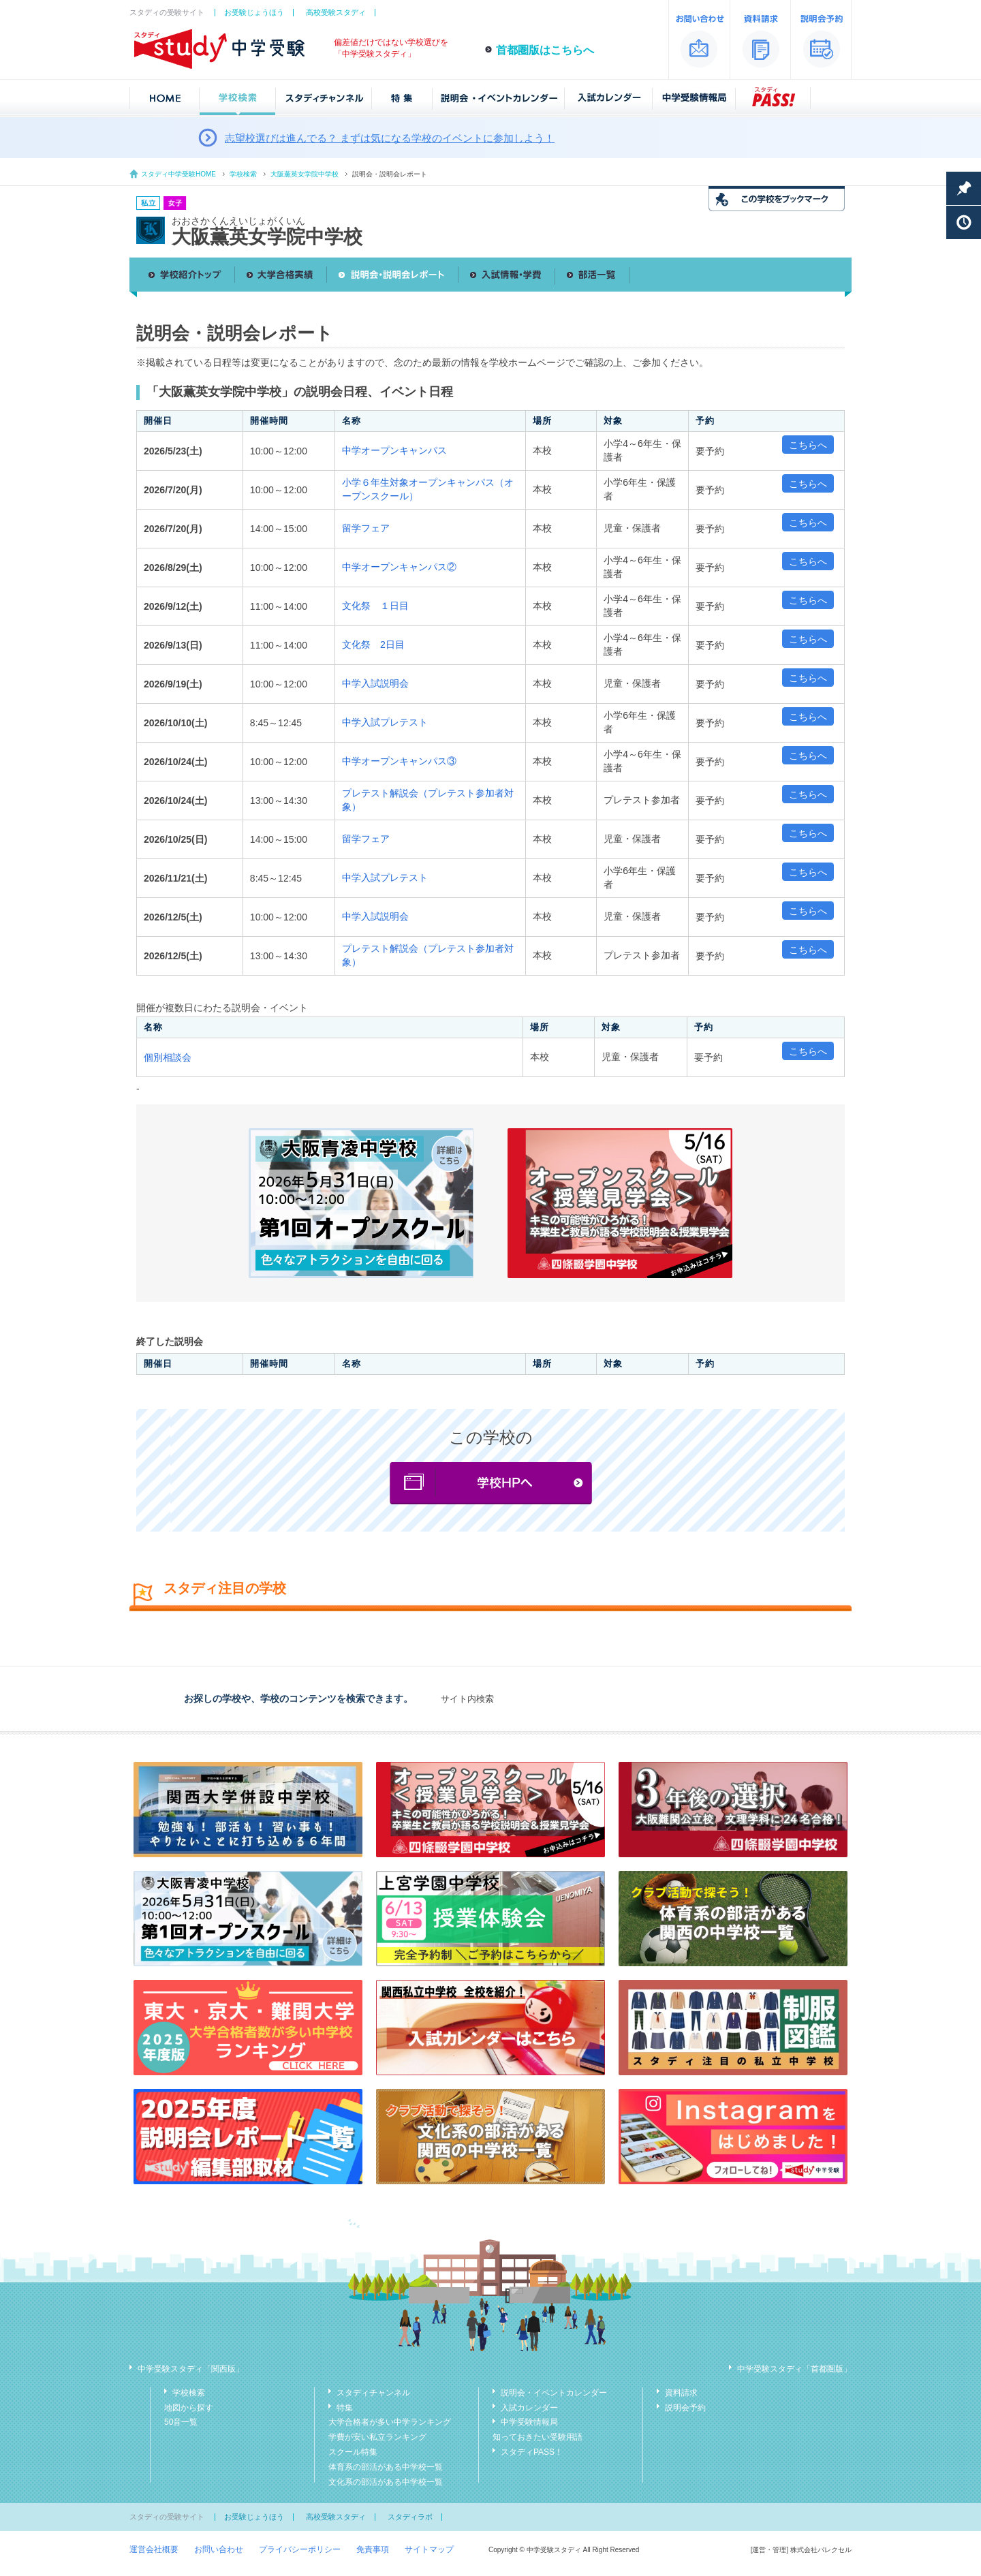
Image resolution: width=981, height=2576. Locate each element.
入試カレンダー (529, 2407)
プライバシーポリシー (300, 2549)
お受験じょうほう (254, 12)
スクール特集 (352, 2452)
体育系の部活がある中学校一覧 (385, 2467)
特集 (345, 2407)
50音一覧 (181, 2422)
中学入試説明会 (375, 683)
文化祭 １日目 (375, 605)
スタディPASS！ (532, 2452)
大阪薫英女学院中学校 (304, 174)
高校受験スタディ (336, 12)
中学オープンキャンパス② (399, 566)
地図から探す (188, 2407)
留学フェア (366, 528)
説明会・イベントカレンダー (554, 2392)
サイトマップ (429, 2549)
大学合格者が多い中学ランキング (389, 2422)
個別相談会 (167, 1057)
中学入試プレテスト (385, 722)
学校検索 (243, 174)
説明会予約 (685, 2407)
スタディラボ (410, 2517)
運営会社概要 (153, 2549)
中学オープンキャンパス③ (399, 761)
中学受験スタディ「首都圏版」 (794, 2369)
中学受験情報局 (529, 2422)
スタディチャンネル (373, 2392)
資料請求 (681, 2392)
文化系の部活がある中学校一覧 (385, 2482)
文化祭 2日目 (373, 644)
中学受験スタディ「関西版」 (191, 2369)
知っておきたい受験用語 (537, 2437)
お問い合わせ (218, 2549)
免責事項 (372, 2549)
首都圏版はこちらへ (545, 50)
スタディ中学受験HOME (178, 174)
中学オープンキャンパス (394, 450)
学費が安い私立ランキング (377, 2437)
